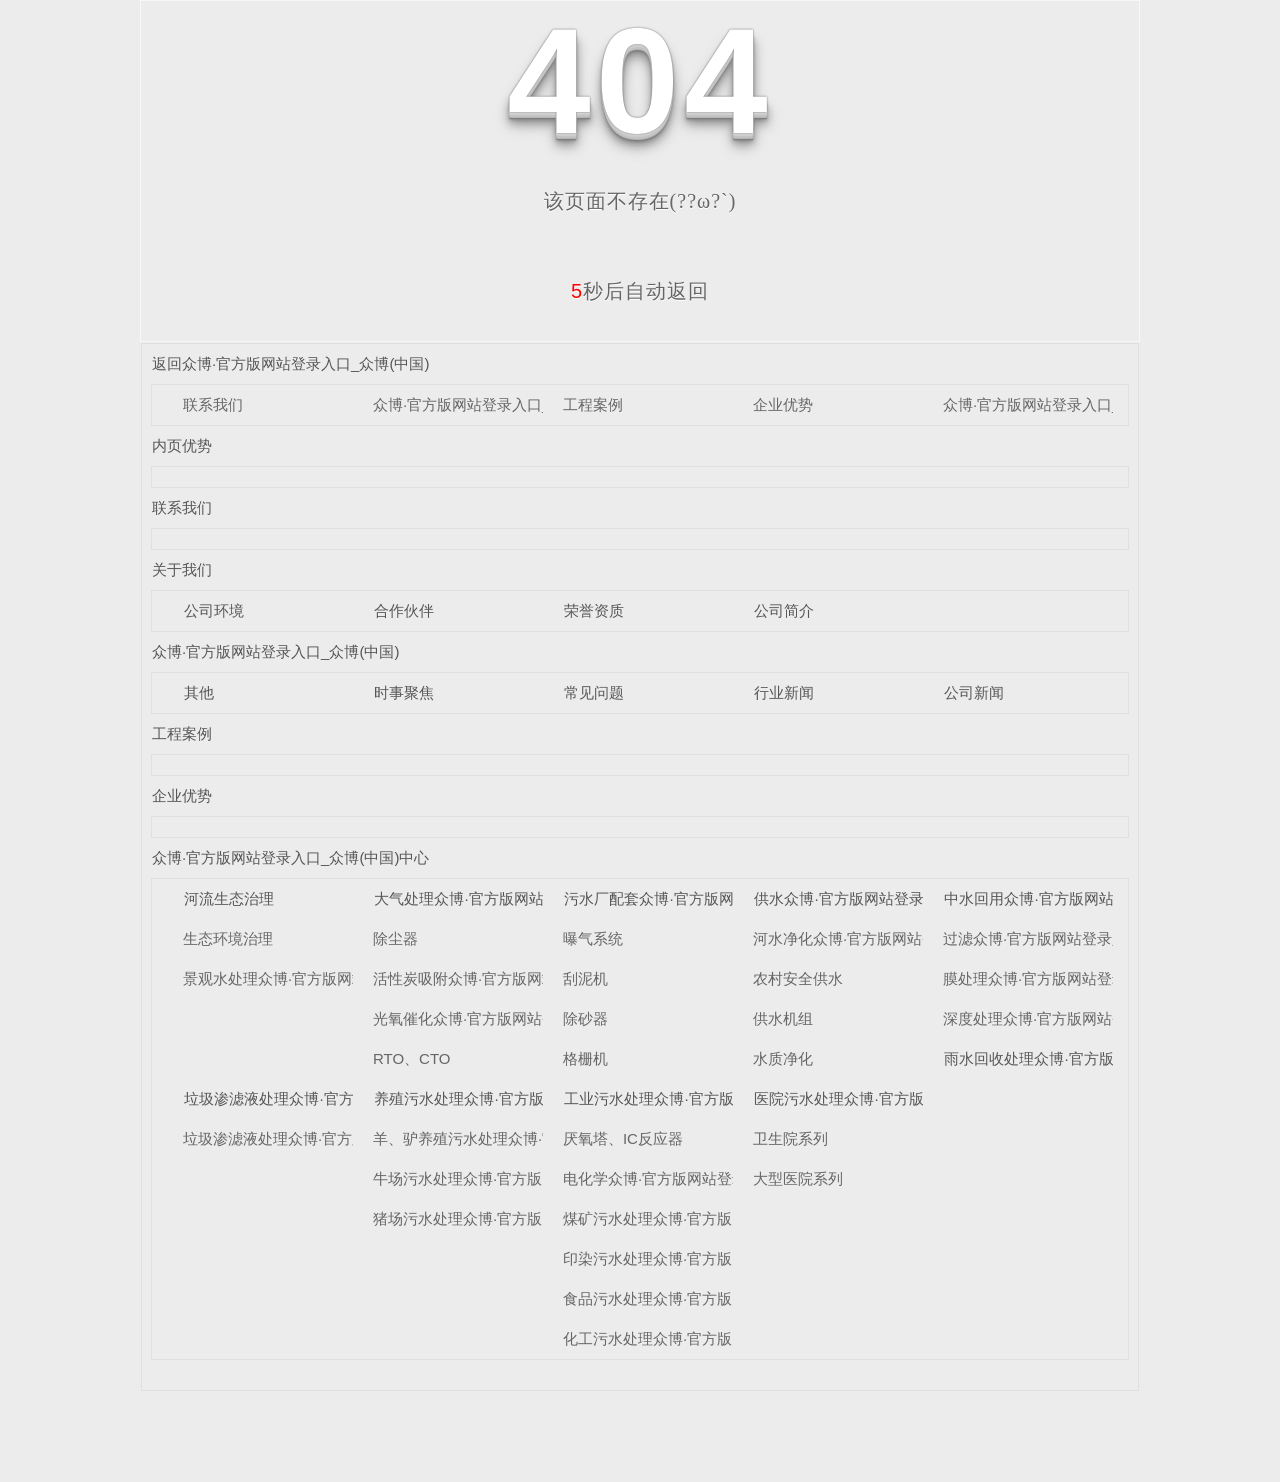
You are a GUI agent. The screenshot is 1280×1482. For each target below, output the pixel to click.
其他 (199, 692)
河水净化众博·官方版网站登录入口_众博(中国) (907, 938)
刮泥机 (585, 978)
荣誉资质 (594, 610)
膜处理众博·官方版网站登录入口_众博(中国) (1089, 978)
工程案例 (593, 404)
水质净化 (783, 1058)
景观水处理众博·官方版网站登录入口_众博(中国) (344, 978)
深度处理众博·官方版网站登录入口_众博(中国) (1097, 1018)
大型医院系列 (798, 1178)
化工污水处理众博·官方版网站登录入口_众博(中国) (732, 1338)
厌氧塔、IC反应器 (623, 1138)
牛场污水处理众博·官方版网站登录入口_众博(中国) (542, 1178)
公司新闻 (974, 692)
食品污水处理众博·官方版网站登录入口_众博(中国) (732, 1298)
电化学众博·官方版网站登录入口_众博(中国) (709, 1178)
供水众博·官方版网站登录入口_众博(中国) (893, 898)
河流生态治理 (229, 898)
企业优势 (783, 404)
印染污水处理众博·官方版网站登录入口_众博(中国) (732, 1258)
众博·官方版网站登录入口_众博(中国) (497, 404)
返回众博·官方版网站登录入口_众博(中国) (291, 363)
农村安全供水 (798, 978)
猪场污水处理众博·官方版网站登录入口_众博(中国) (542, 1218)
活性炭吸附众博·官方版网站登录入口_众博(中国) (534, 978)
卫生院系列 (790, 1138)
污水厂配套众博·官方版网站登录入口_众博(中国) (725, 898)
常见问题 (594, 692)
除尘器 (395, 938)
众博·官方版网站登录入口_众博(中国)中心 (1082, 404)
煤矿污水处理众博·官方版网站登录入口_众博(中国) (732, 1218)
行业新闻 (784, 692)
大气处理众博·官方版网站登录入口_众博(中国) (528, 898)
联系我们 (213, 404)
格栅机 (585, 1058)
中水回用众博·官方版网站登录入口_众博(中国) (1098, 898)
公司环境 (214, 610)
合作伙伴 (404, 610)
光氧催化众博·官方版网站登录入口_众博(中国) (527, 1018)
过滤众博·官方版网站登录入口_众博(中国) (1082, 938)
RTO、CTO (412, 1058)
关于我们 (182, 569)
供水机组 (783, 1018)
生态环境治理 (228, 938)
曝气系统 (593, 938)
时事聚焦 (404, 692)
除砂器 (585, 1018)
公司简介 (784, 610)
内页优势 (182, 445)
